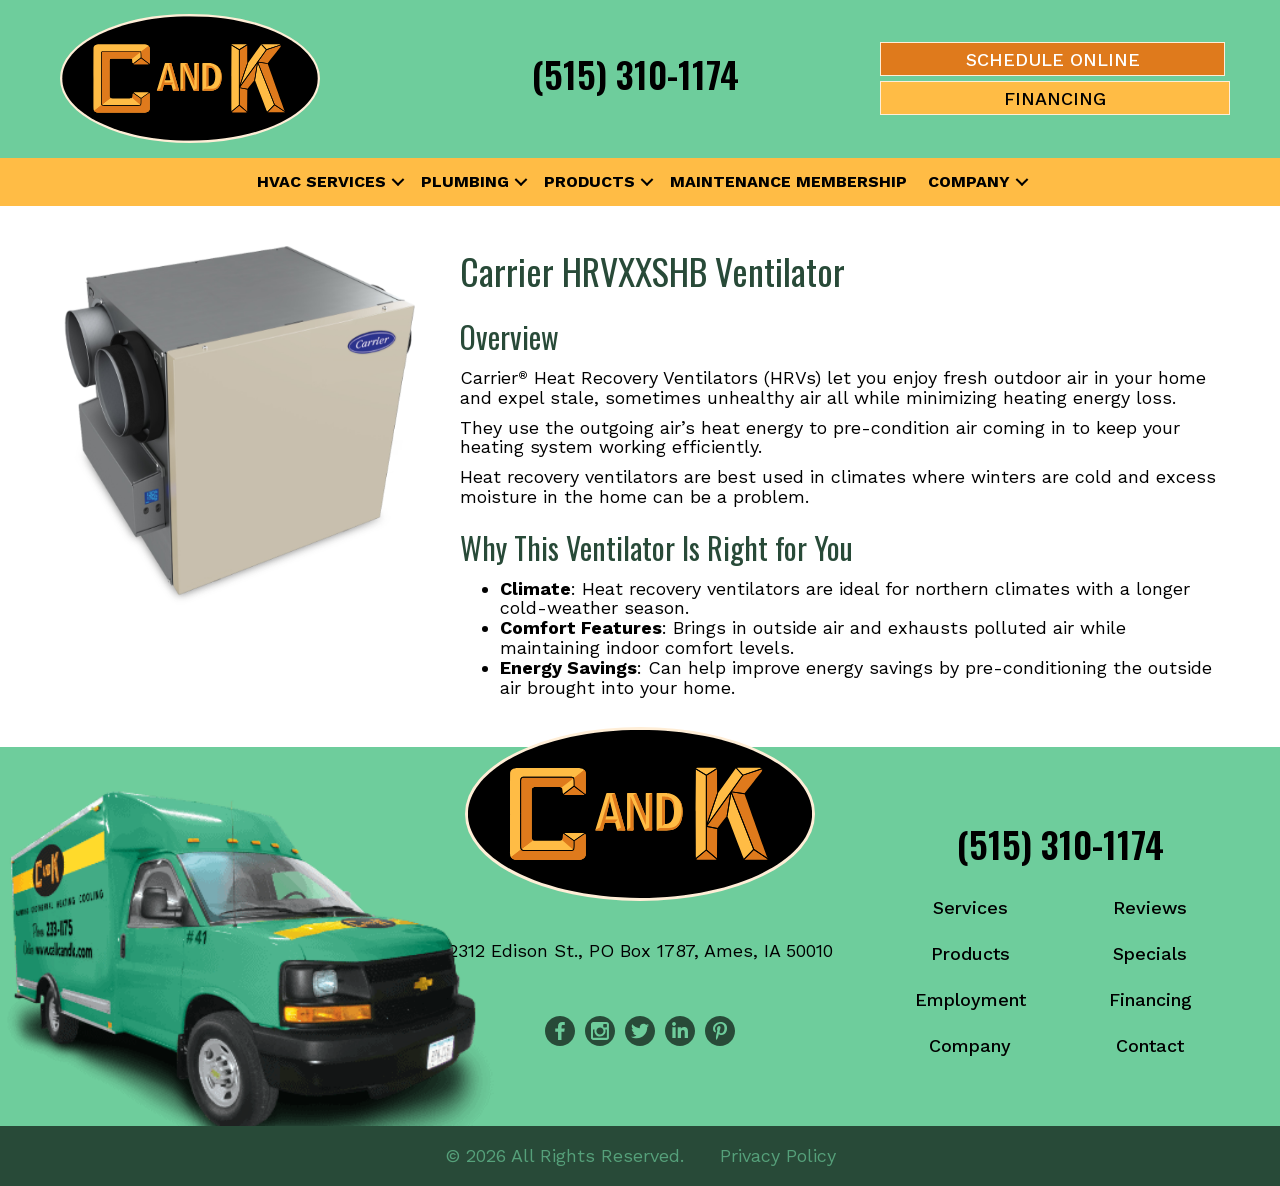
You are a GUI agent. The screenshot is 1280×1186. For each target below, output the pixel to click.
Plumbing (465, 181)
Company (969, 181)
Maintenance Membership (788, 181)
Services (970, 907)
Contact (1150, 1045)
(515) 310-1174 (635, 73)
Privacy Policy (778, 1155)
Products (589, 181)
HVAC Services (321, 181)
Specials (1150, 953)
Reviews (1150, 907)
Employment (970, 999)
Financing (1150, 999)
